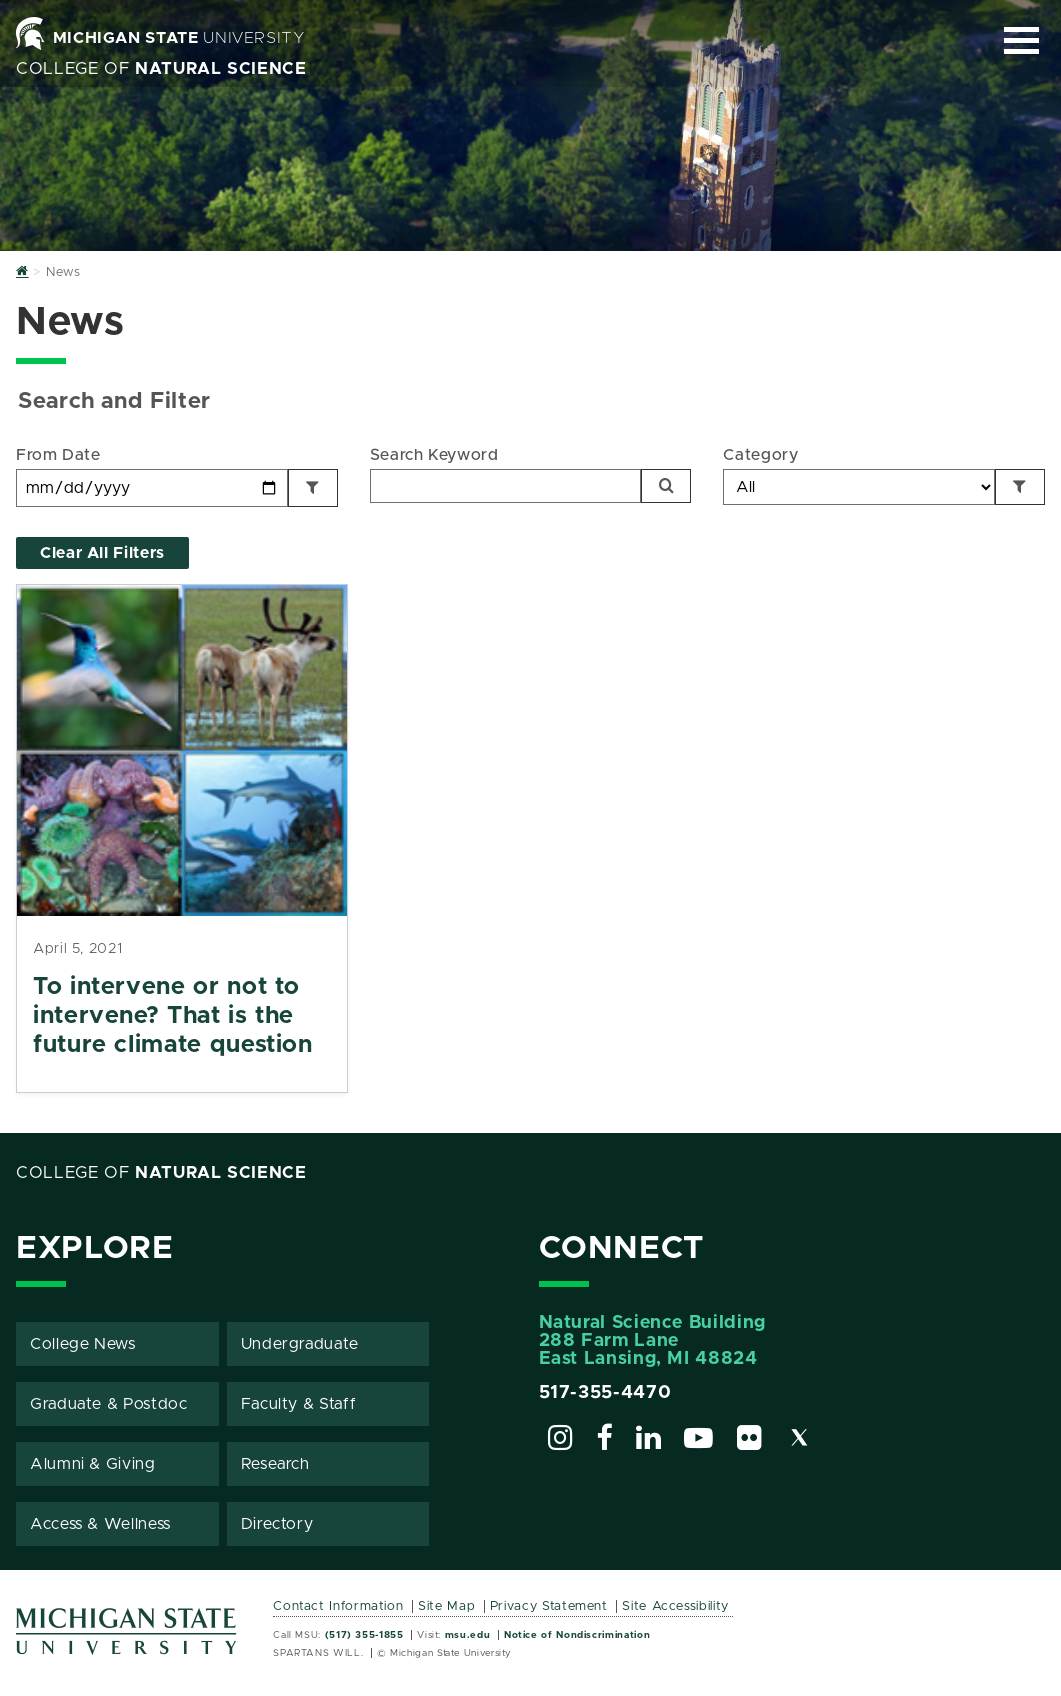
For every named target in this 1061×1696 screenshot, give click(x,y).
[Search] (666, 486)
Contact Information (338, 1606)
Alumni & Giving (93, 1464)
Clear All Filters (102, 553)
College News (83, 1344)
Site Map (446, 1606)
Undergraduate (300, 1344)
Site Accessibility (675, 1606)
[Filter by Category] (1020, 487)
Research (275, 1464)
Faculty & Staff (299, 1404)
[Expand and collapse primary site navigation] (1021, 40)
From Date (58, 455)
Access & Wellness (100, 1524)
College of (161, 69)
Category (760, 455)
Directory (277, 1524)
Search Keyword (434, 455)
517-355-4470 (605, 1393)
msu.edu (467, 1635)
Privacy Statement (549, 1606)
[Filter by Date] (313, 488)
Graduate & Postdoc (109, 1404)
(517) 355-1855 (364, 1635)
